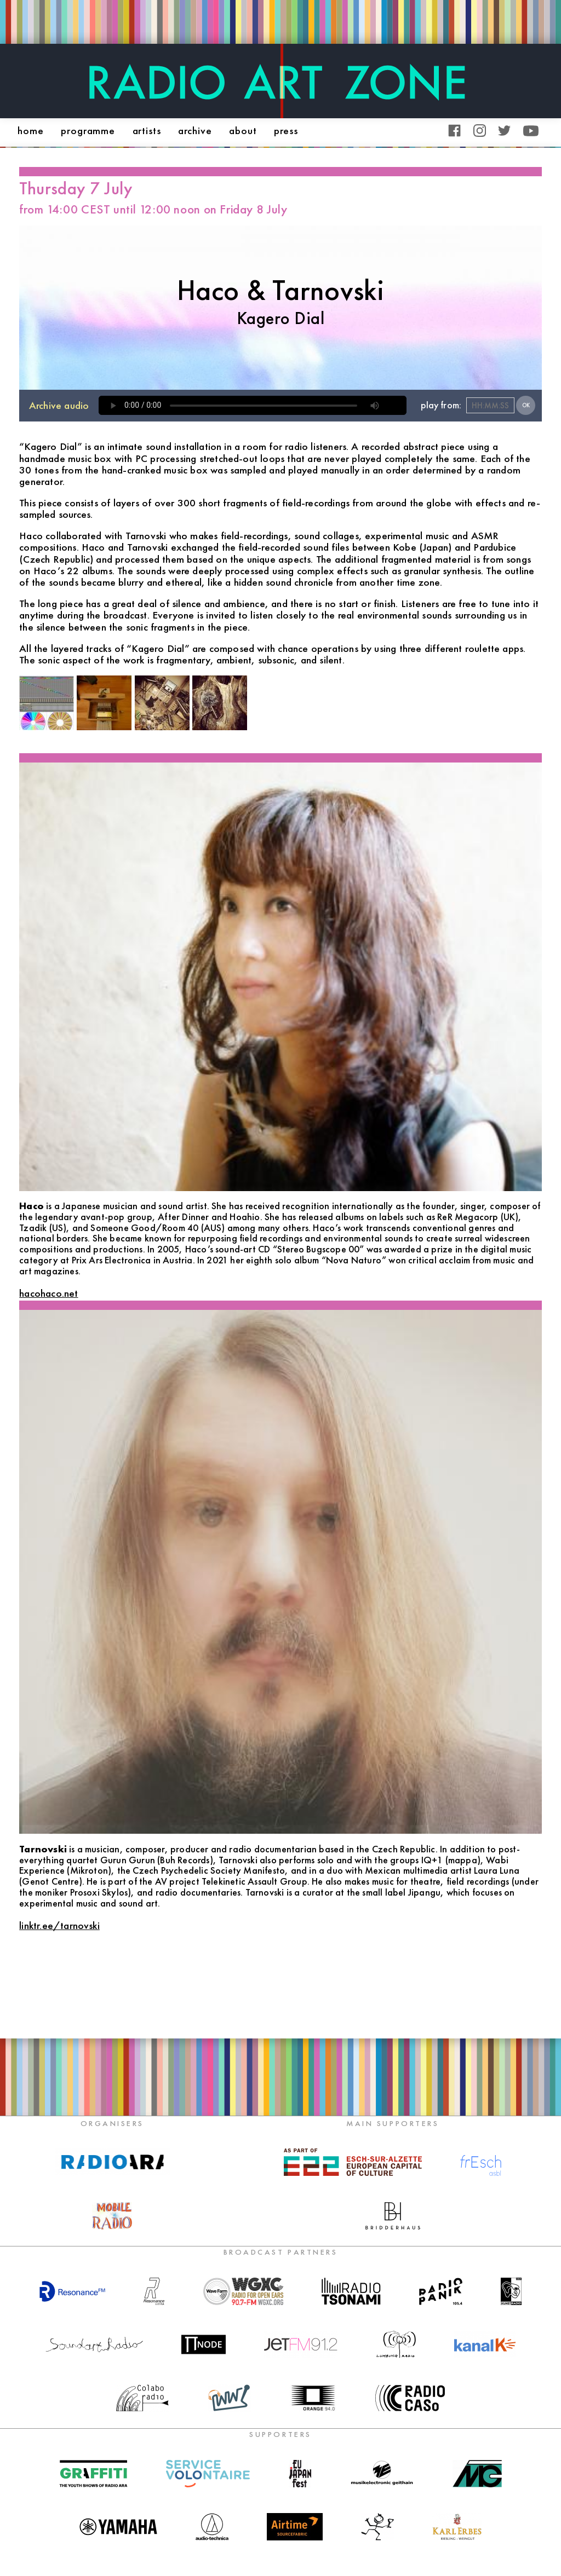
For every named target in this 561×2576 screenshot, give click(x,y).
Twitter (504, 130)
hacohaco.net (48, 1293)
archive (194, 130)
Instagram (479, 130)
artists (147, 130)
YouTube (531, 130)
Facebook (454, 130)
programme (88, 130)
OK (526, 405)
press (285, 130)
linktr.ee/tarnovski (59, 1925)
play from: (441, 405)
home (31, 130)
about (242, 130)
